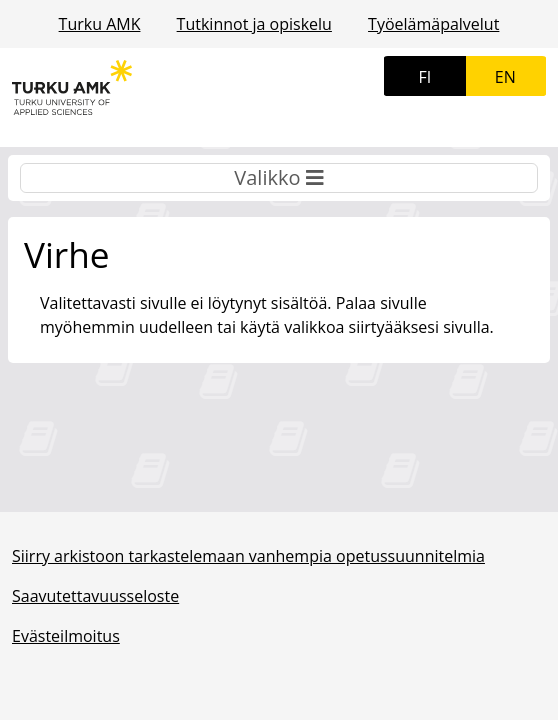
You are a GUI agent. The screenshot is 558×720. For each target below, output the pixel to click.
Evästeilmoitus (66, 636)
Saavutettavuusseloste (95, 596)
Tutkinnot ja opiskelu (254, 24)
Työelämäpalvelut (433, 24)
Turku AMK (100, 24)
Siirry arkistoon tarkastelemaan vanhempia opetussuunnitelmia (248, 556)
